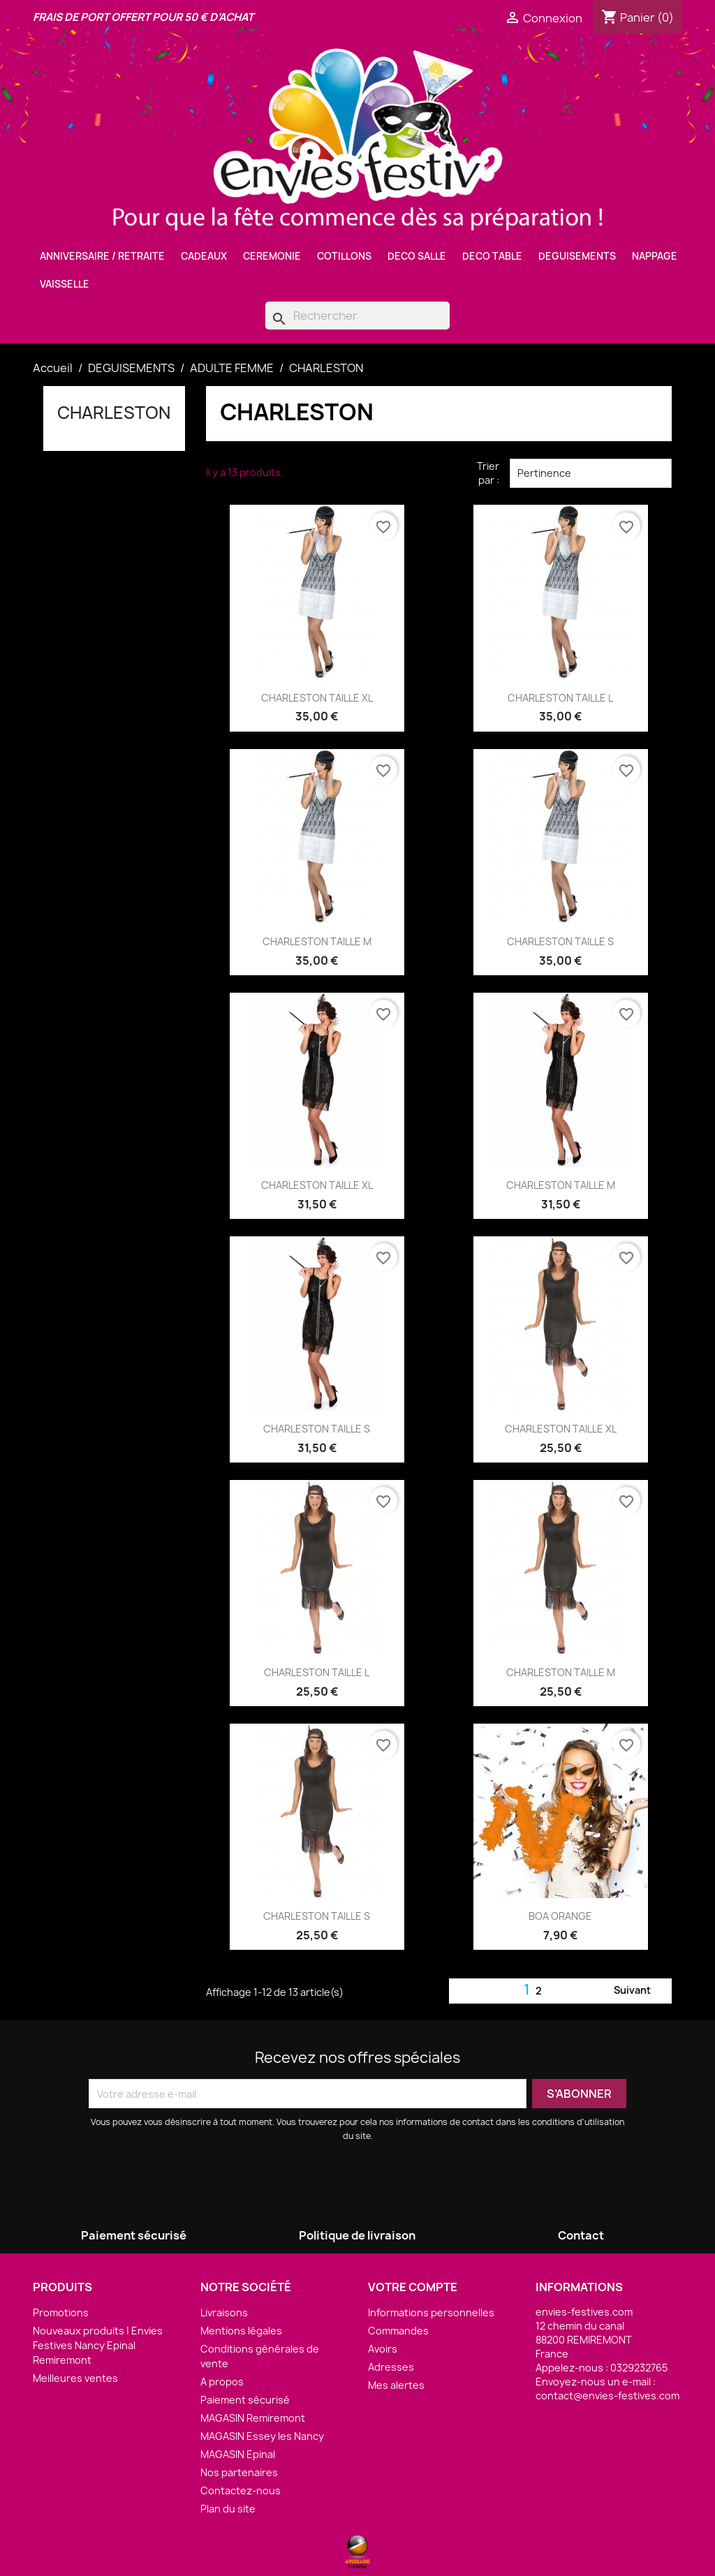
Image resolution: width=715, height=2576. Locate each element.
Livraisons (224, 2312)
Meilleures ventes (75, 2378)
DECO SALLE (417, 256)
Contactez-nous (240, 2490)
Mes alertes (396, 2385)
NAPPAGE (654, 256)
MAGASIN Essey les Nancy (262, 2436)
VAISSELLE (64, 284)
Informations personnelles (431, 2312)
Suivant (641, 1991)
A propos (222, 2381)
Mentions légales (241, 2330)
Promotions (61, 2312)
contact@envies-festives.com (607, 2395)
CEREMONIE (272, 256)
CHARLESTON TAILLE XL (317, 697)
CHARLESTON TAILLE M (317, 941)
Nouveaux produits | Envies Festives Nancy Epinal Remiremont (98, 2345)
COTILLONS (344, 256)
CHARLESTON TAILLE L (560, 697)
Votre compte (412, 2287)
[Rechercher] (357, 316)
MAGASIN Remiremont (252, 2418)
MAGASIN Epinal (237, 2454)
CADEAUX (204, 256)
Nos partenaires (239, 2472)
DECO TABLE (492, 256)
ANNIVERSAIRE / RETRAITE (102, 256)
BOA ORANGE (560, 1916)
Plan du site (228, 2508)
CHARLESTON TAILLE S (560, 941)
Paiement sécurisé (245, 2399)
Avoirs (382, 2348)
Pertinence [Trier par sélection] (590, 473)
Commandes (398, 2330)
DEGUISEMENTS (577, 256)
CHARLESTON (113, 412)
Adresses (391, 2367)
